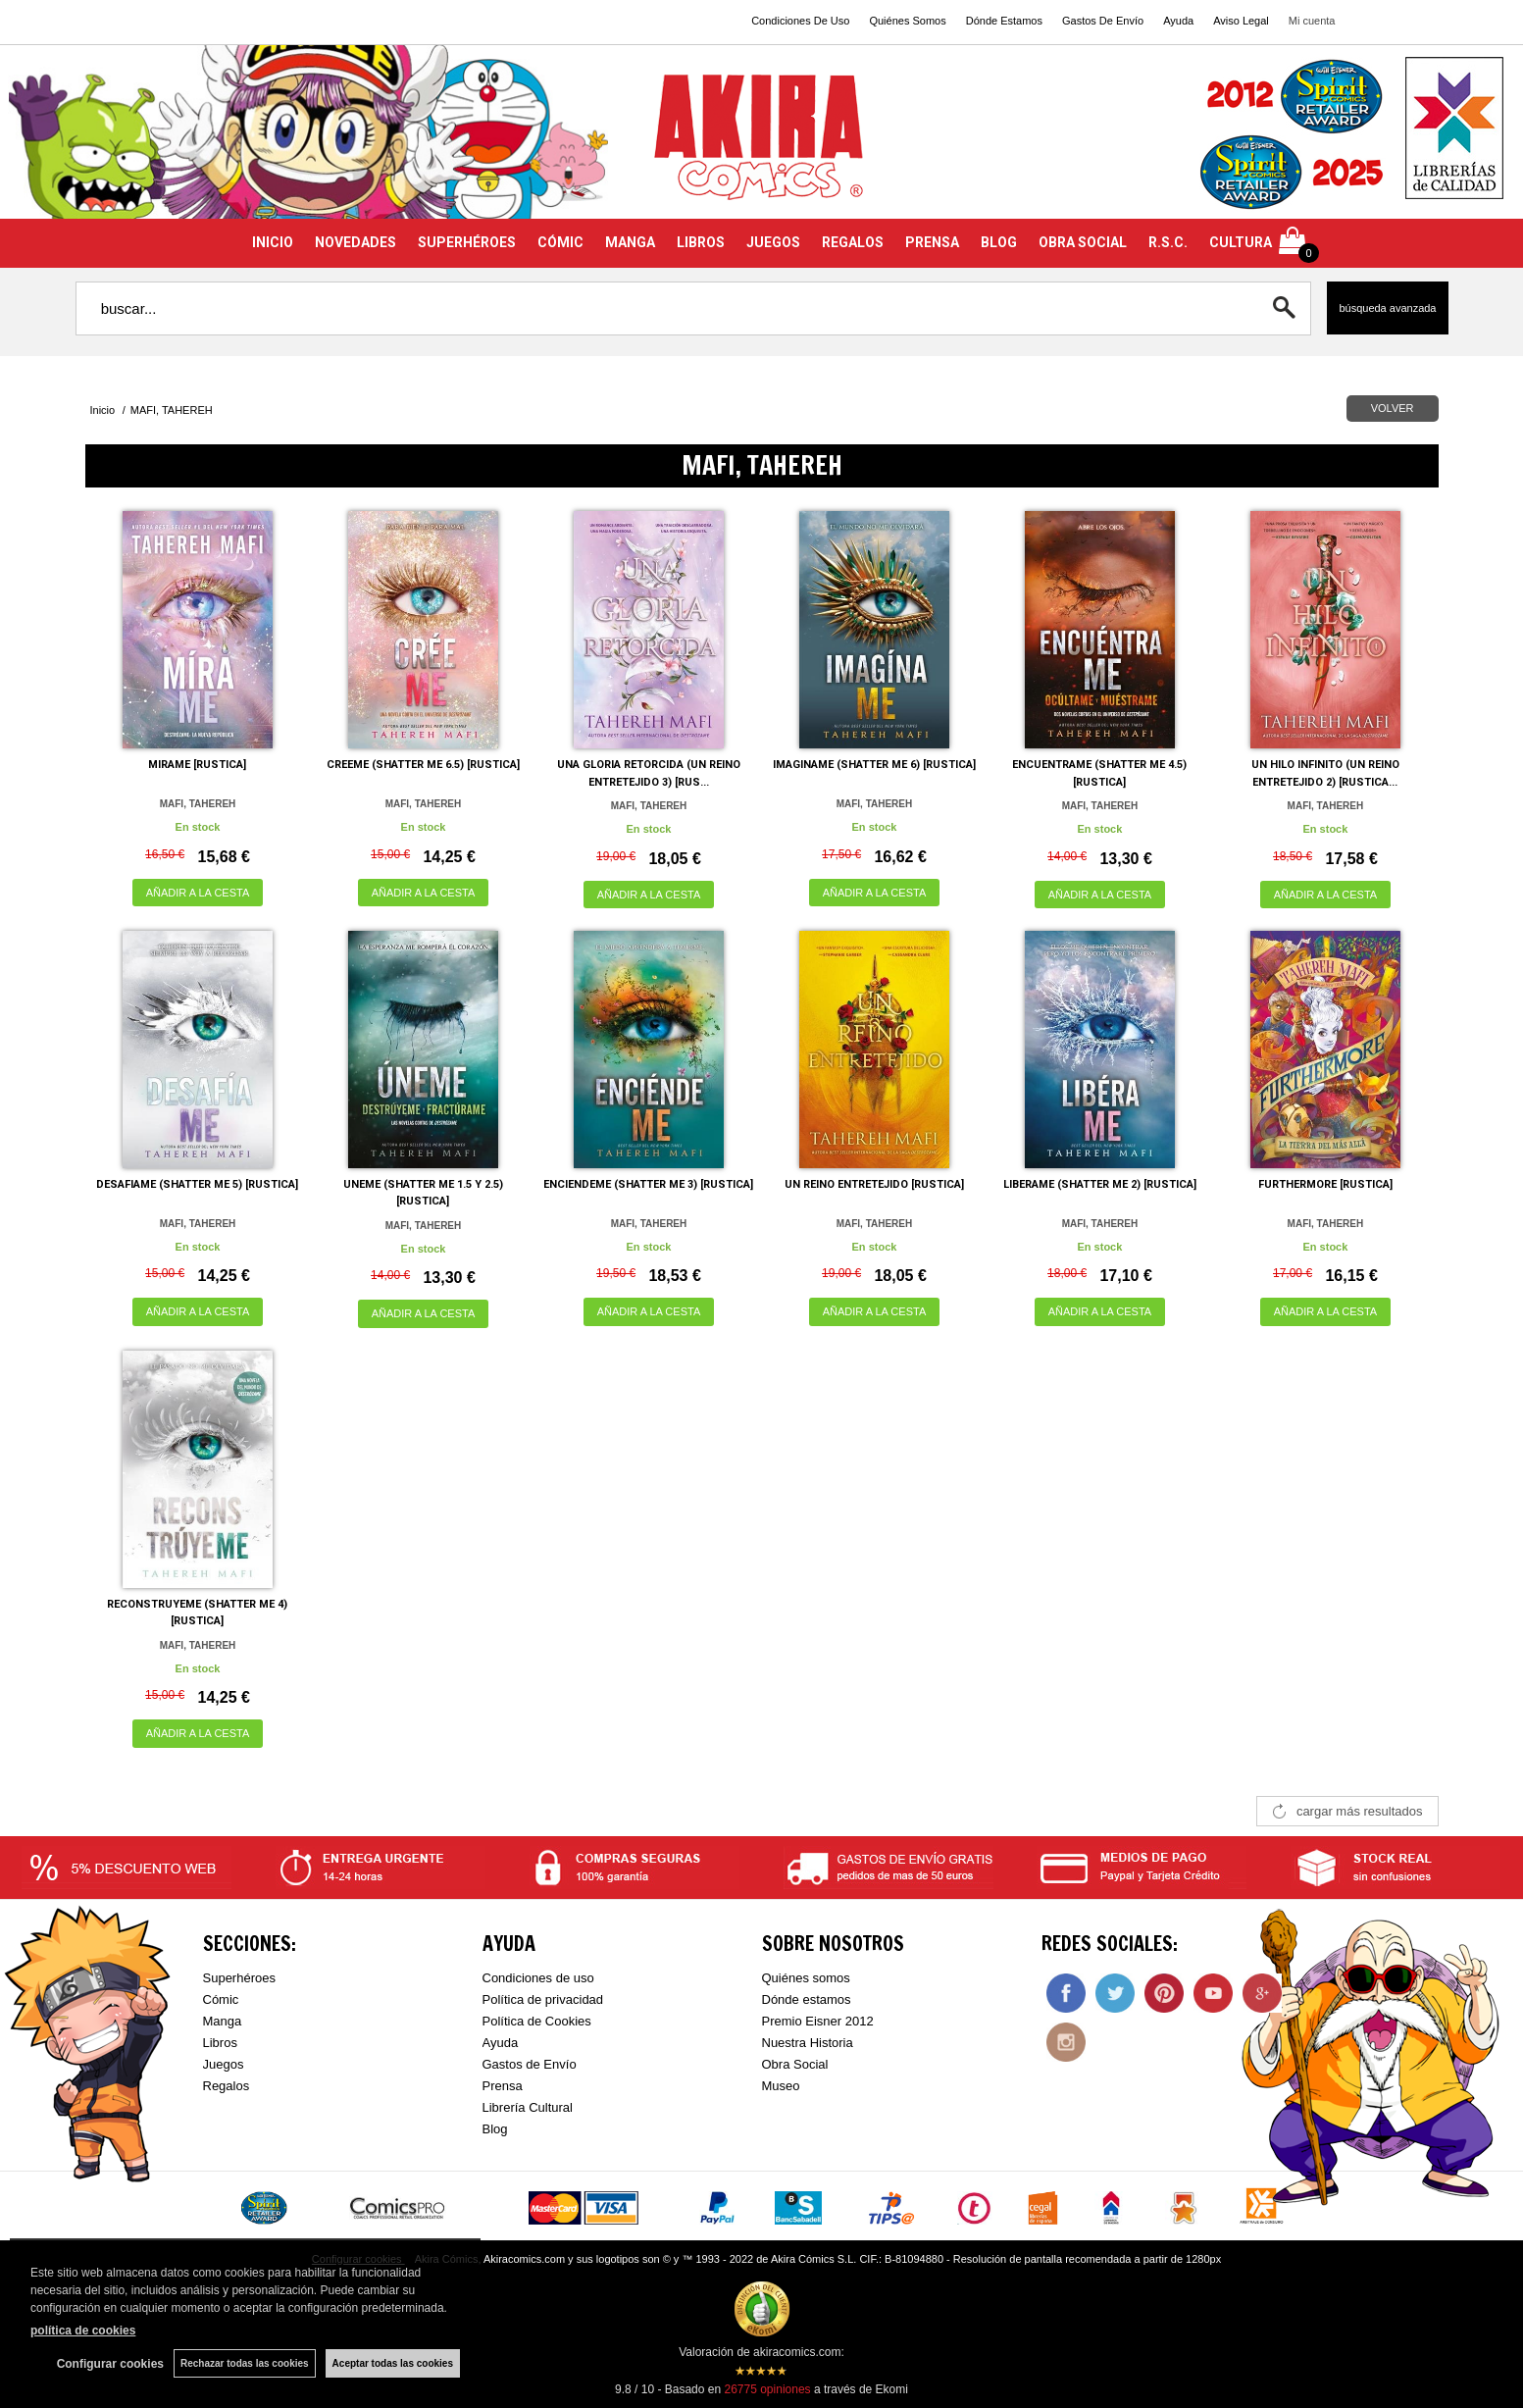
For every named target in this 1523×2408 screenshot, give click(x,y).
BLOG (999, 242)
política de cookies (82, 2330)
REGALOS (853, 242)
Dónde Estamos (1004, 20)
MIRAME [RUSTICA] (197, 764)
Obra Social (795, 2064)
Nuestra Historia (807, 2042)
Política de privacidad (543, 1999)
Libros (220, 2042)
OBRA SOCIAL (1083, 242)
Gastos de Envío (529, 2064)
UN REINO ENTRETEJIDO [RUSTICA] (874, 1184)
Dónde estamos (806, 1999)
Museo (781, 2085)
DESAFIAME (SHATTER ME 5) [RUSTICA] (197, 1184)
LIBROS (701, 242)
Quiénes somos (806, 1978)
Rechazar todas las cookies (244, 2363)
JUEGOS (773, 242)
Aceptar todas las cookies (392, 2363)
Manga (222, 2021)
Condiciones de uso (538, 1978)
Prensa (502, 2085)
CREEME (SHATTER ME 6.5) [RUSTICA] (423, 764)
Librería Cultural (528, 2107)
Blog (495, 2129)
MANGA (630, 242)
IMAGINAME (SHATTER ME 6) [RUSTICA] (874, 764)
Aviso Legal (1241, 20)
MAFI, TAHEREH (198, 803)
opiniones (767, 2389)
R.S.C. (1168, 242)
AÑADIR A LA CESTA (198, 892)
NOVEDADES (355, 242)
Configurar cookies (110, 2364)
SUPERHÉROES (467, 242)
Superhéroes (239, 1978)
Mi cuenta (1312, 20)
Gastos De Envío (1102, 20)
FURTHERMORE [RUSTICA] (1325, 1184)
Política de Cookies (536, 2021)
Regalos (226, 2085)
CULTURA (1240, 242)
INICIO (272, 242)
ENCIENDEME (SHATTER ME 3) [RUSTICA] (648, 1184)
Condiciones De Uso (800, 20)
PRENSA (932, 242)
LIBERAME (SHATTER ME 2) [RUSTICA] (1099, 1184)
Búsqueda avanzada (1387, 308)
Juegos (223, 2064)
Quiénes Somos (907, 20)
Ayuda (1178, 20)
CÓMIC (560, 242)
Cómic (221, 1999)
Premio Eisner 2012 (818, 2021)
